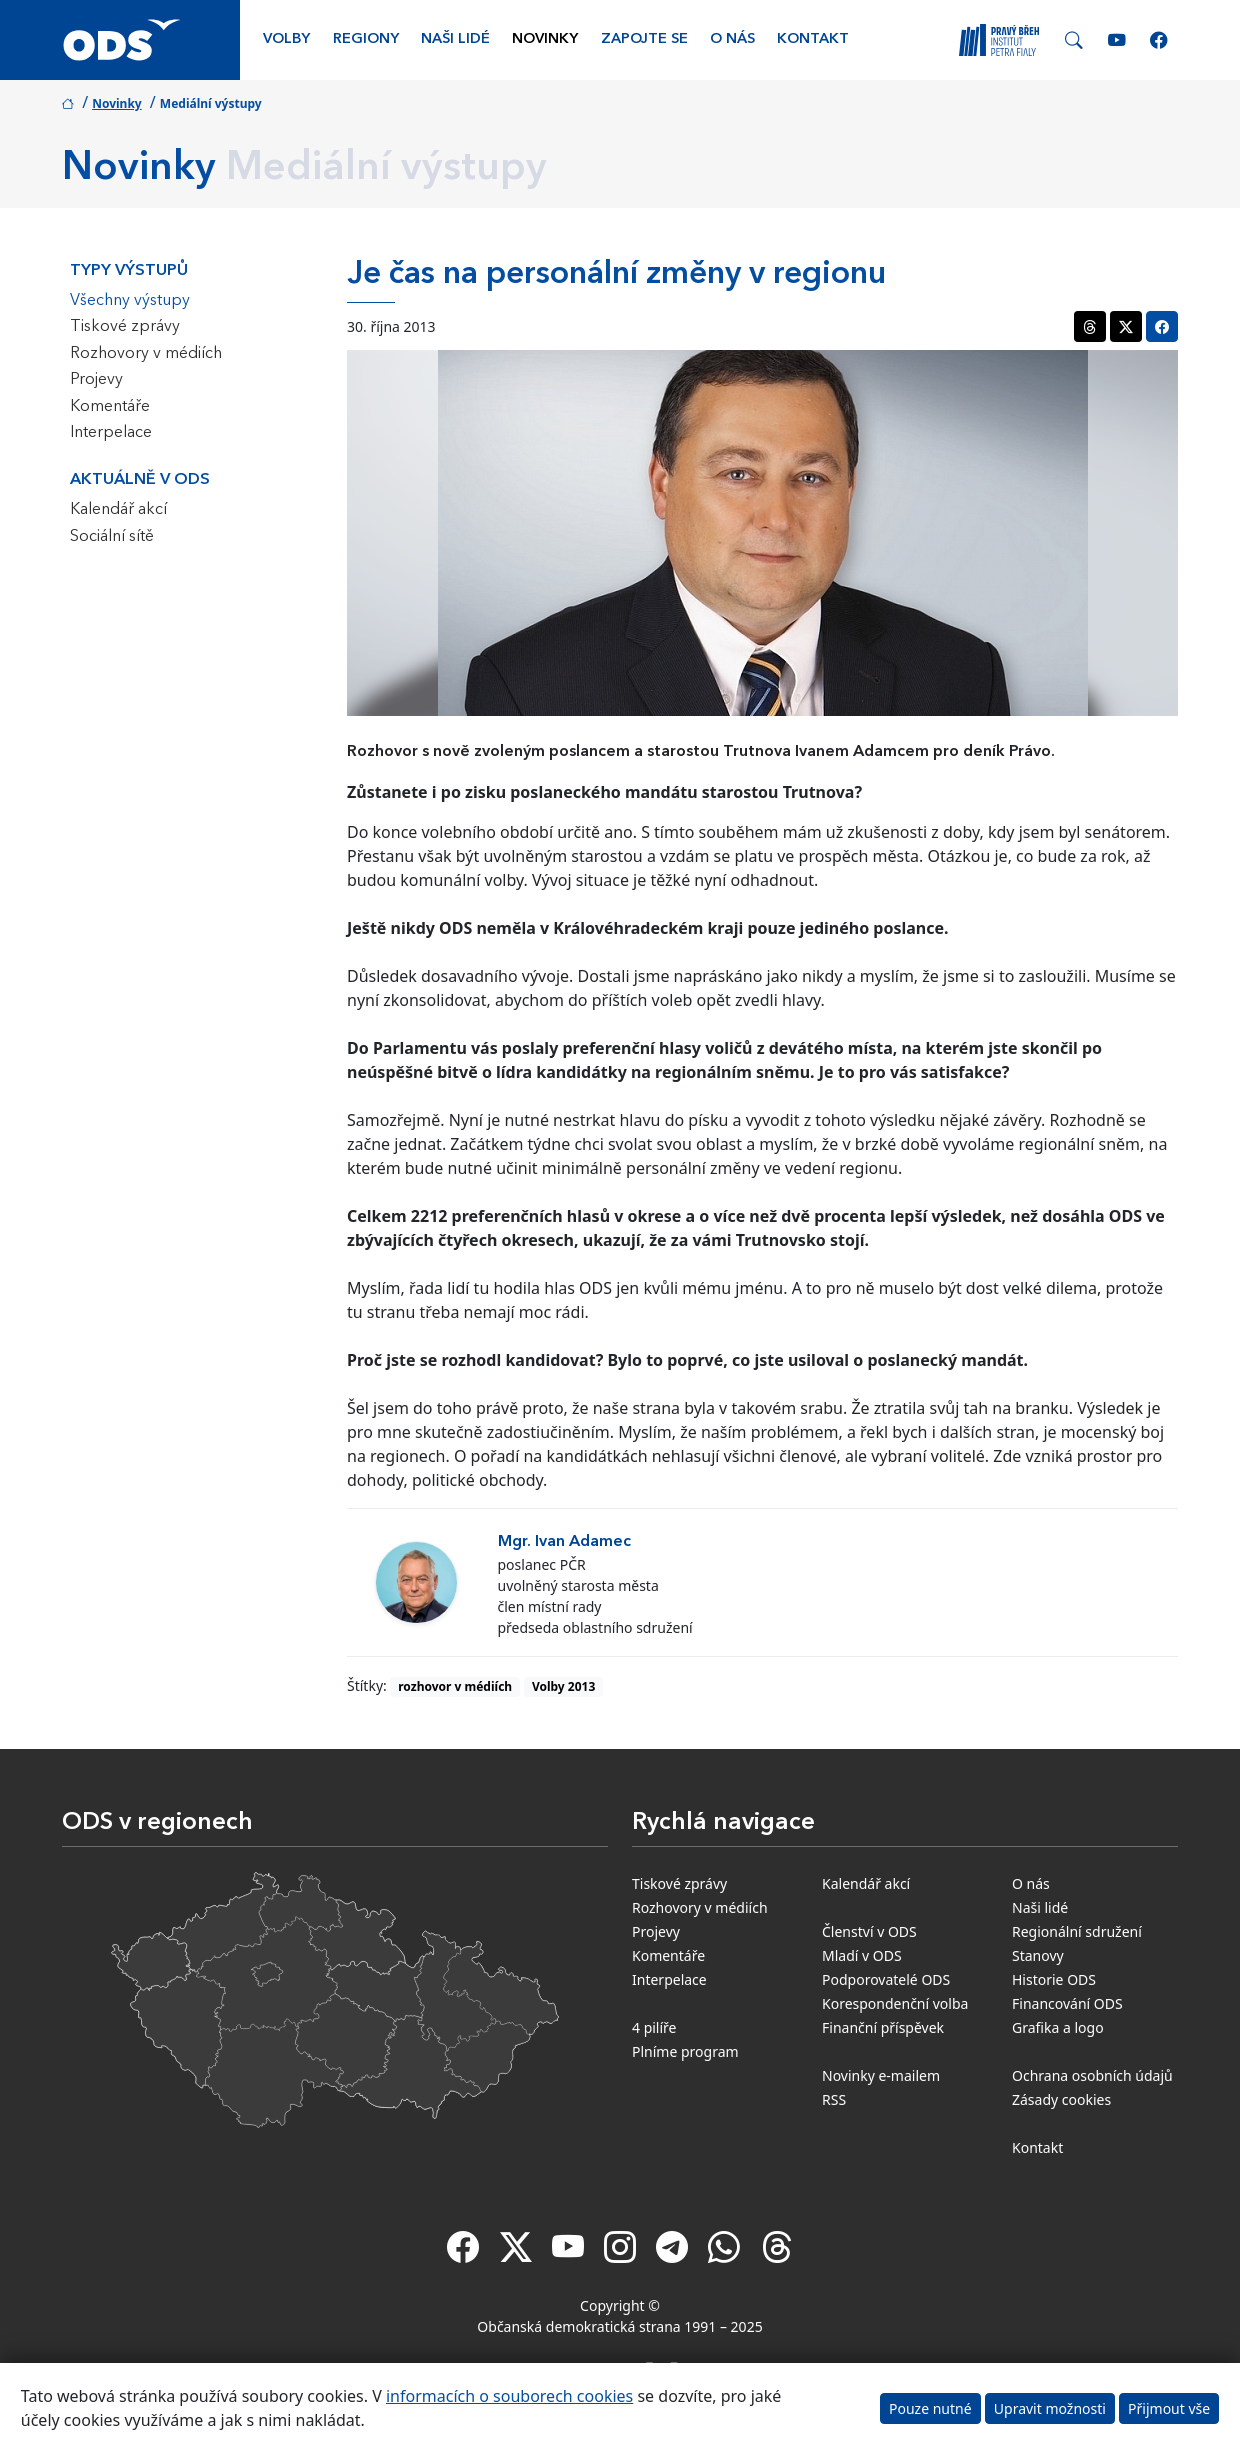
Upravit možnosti (1050, 2408)
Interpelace (111, 433)
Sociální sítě (112, 537)
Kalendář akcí (118, 510)
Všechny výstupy (130, 301)
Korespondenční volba (895, 2003)
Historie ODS (1054, 1979)
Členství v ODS (869, 1931)
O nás (732, 39)
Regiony (366, 39)
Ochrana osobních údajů (1092, 2075)
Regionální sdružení (1077, 1931)
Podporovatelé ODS (886, 1979)
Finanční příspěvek (883, 2027)
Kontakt (813, 39)
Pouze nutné (930, 2408)
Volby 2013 (563, 1686)
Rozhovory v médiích (146, 354)
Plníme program (685, 2051)
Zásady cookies (1061, 2099)
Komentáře (110, 407)
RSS (834, 2099)
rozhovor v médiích (455, 1686)
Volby (286, 39)
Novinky (545, 39)
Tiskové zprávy (125, 327)
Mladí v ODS (862, 1955)
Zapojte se (644, 39)
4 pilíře (654, 2027)
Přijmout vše (1169, 2408)
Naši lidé (455, 39)
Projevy (96, 380)
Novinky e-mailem (881, 2075)
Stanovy (1038, 1955)
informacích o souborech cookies (509, 2396)
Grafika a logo (1058, 2027)
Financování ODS (1067, 2003)
